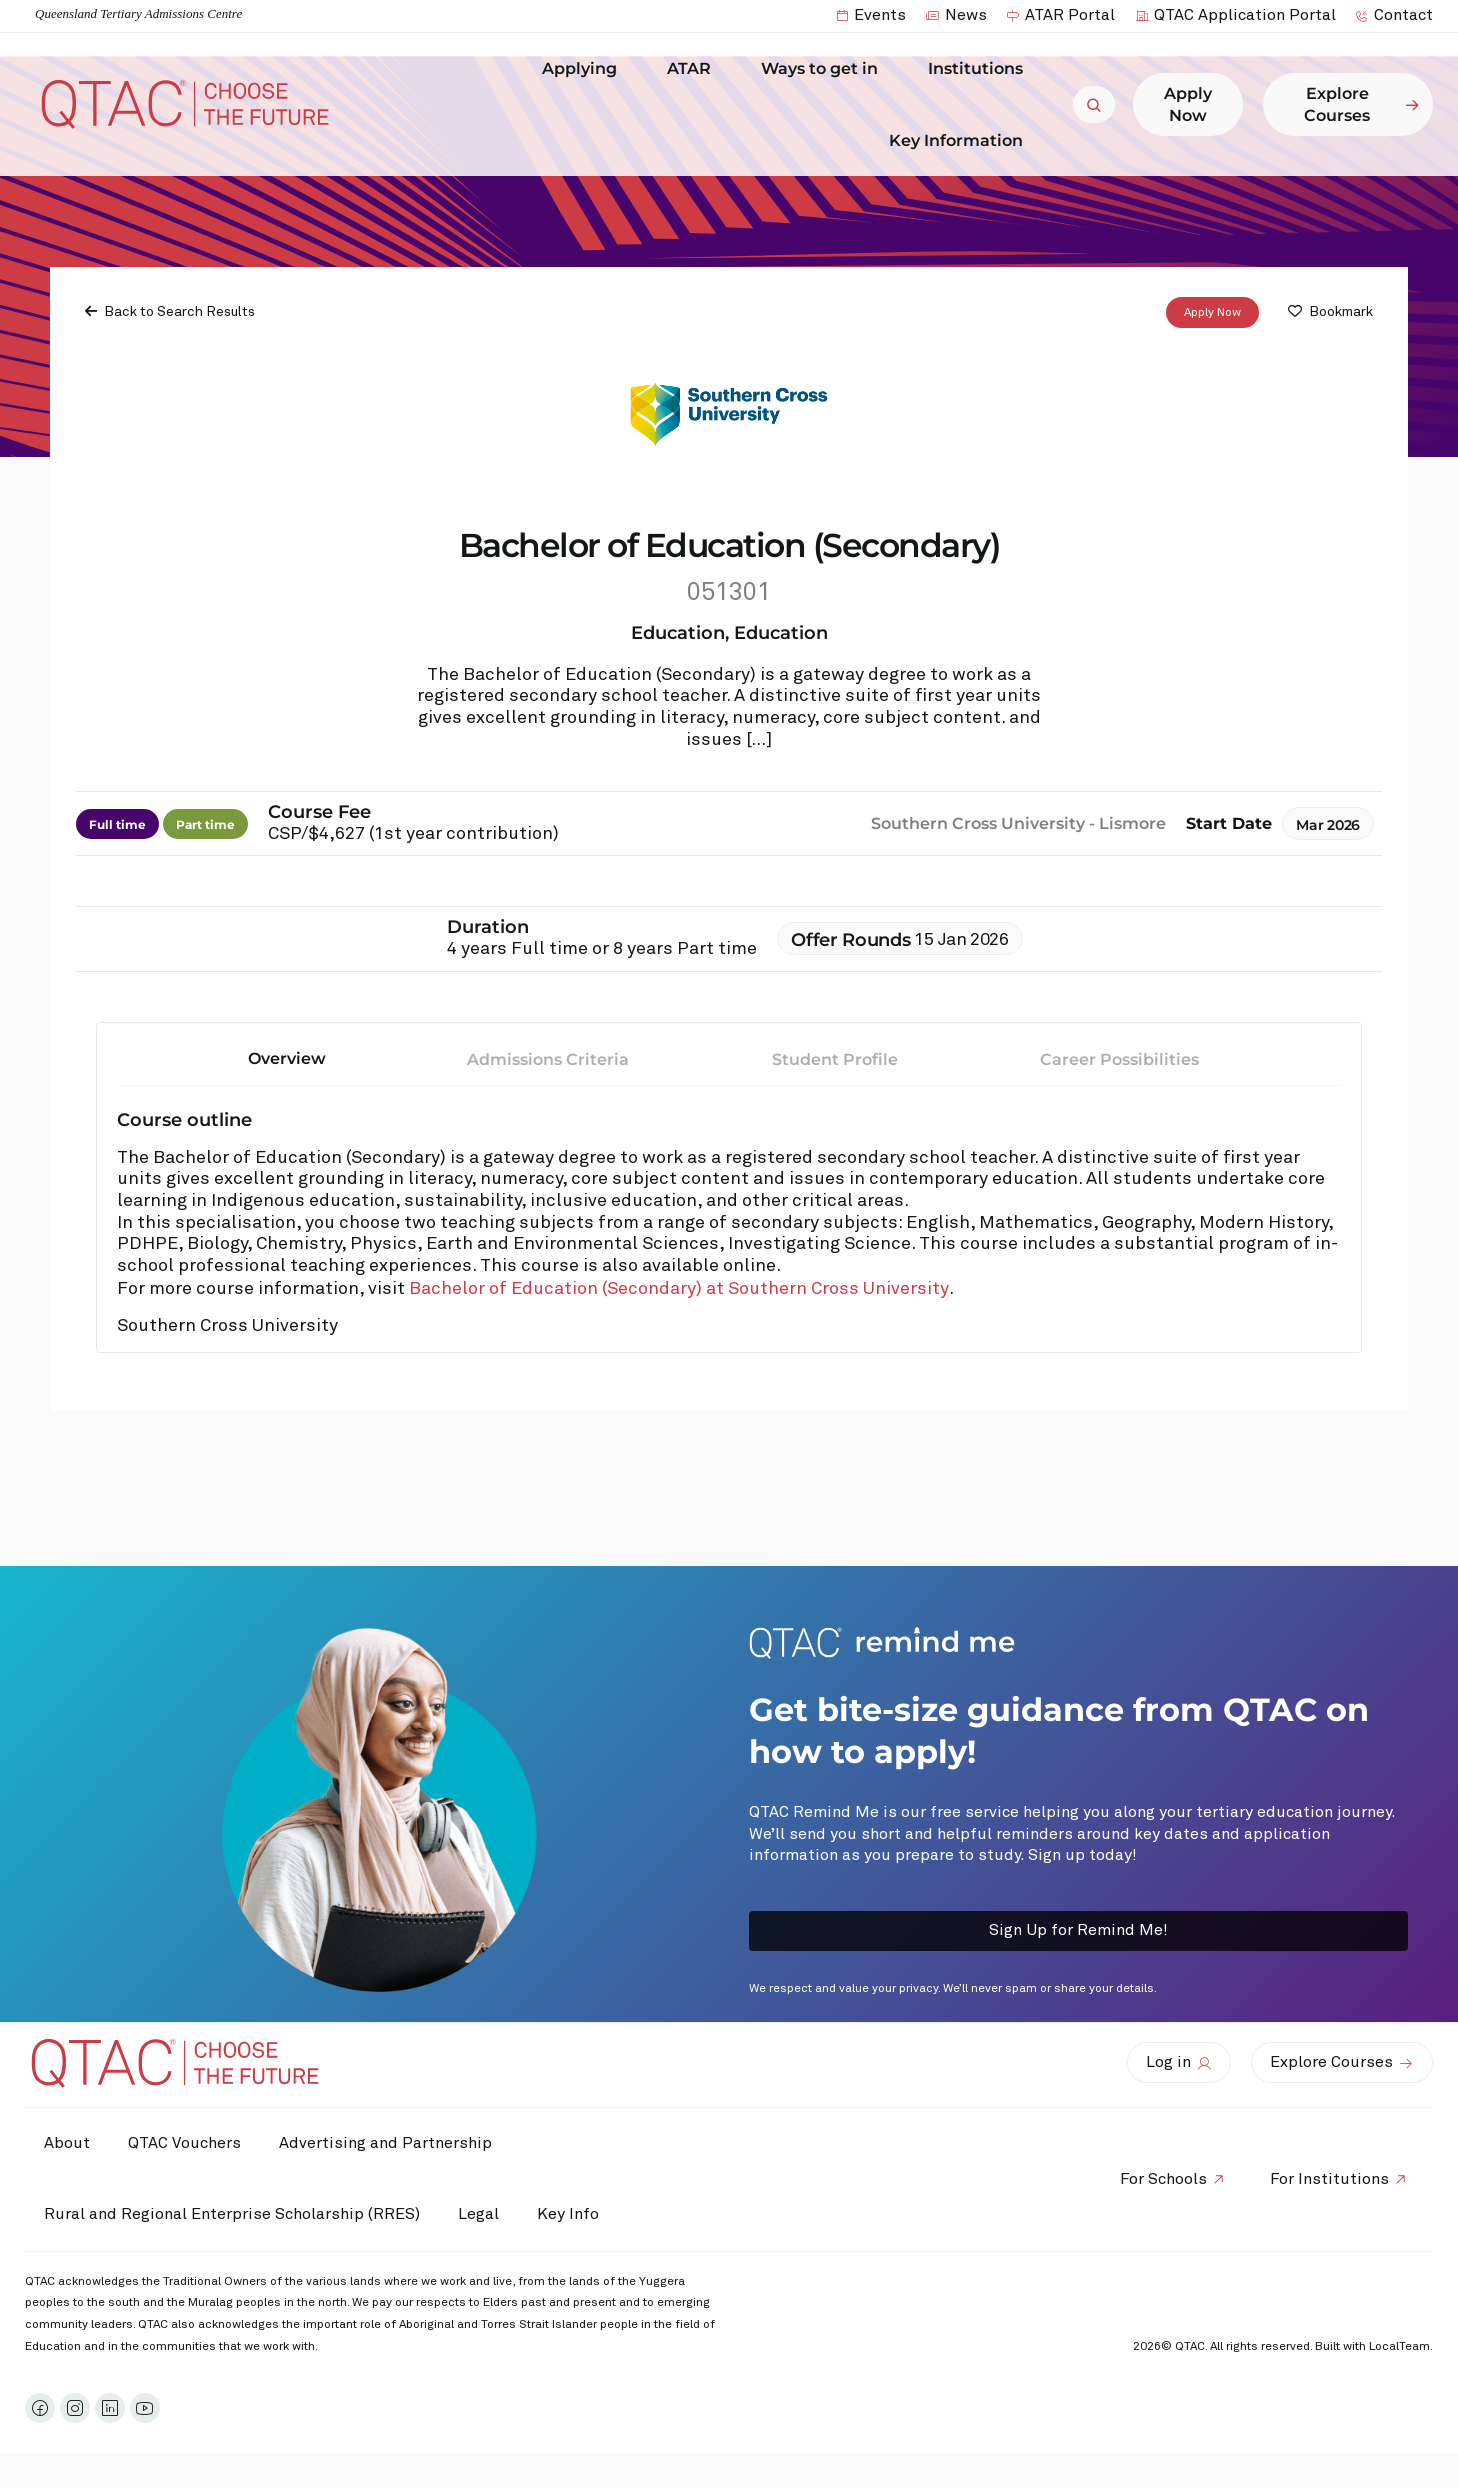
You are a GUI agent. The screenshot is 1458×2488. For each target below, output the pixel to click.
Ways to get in (824, 69)
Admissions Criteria (548, 1059)
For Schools (1160, 2179)
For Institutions (1328, 2179)
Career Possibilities (1119, 1059)
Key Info (578, 2215)
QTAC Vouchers (187, 2143)
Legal (481, 2214)
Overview (287, 1058)
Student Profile (835, 1059)
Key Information (961, 140)
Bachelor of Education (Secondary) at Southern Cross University (679, 1289)
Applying (584, 69)
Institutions (980, 69)
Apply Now (1212, 313)
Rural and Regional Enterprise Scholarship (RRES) (233, 2214)
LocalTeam (1399, 2347)
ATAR (694, 69)
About (68, 2143)
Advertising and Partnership (390, 2143)
